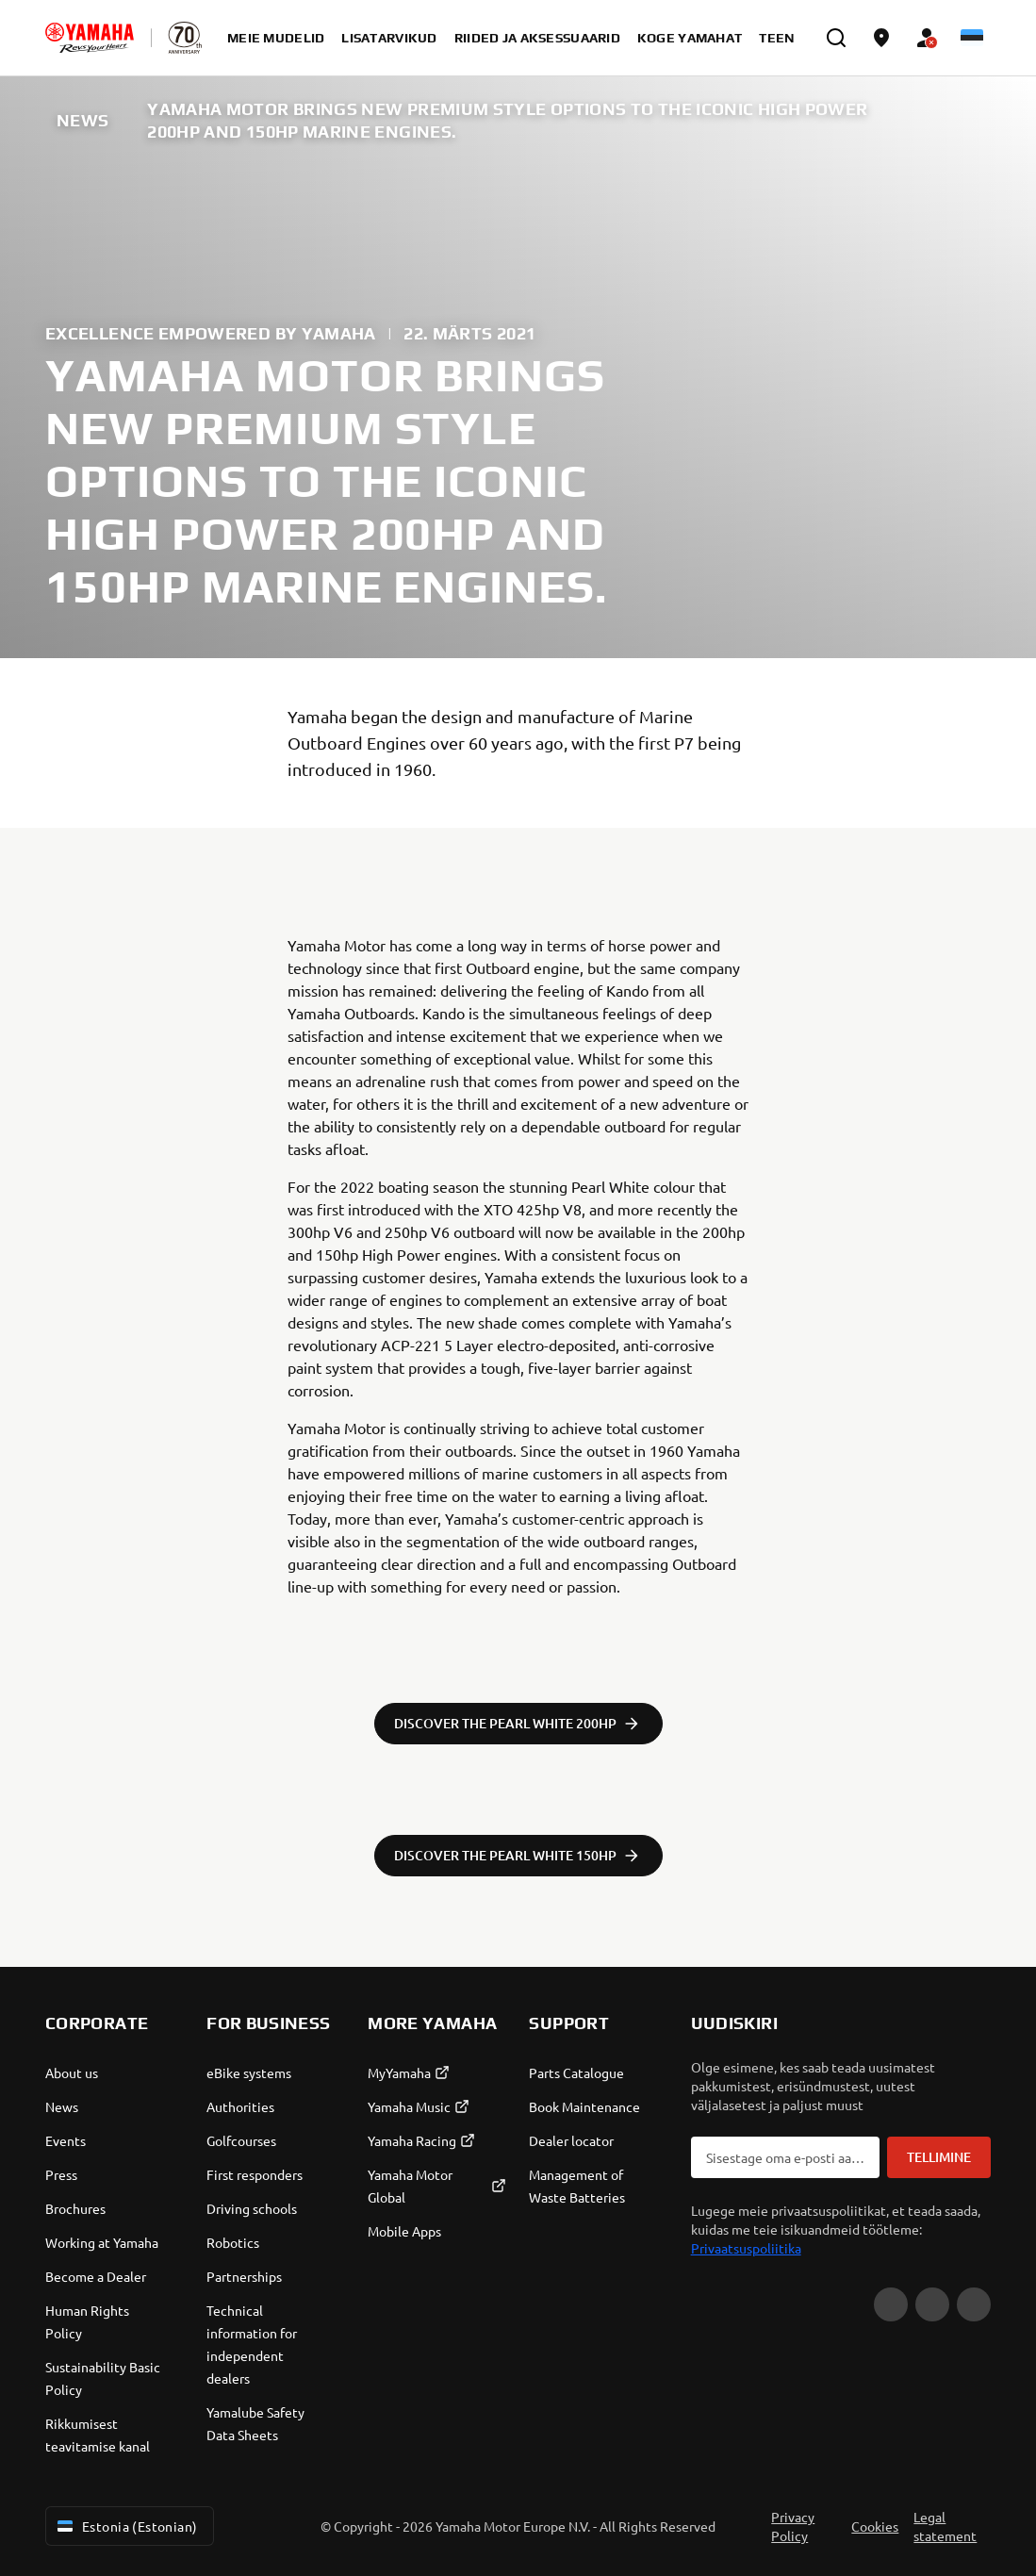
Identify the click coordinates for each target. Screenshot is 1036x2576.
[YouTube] (891, 2304)
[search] (836, 38)
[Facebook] (932, 2304)
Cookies (874, 2526)
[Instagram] (974, 2304)
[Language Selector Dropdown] (972, 38)
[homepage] (89, 38)
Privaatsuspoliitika (746, 2247)
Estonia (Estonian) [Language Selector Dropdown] (126, 2526)
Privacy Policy (792, 2526)
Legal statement (945, 2526)
